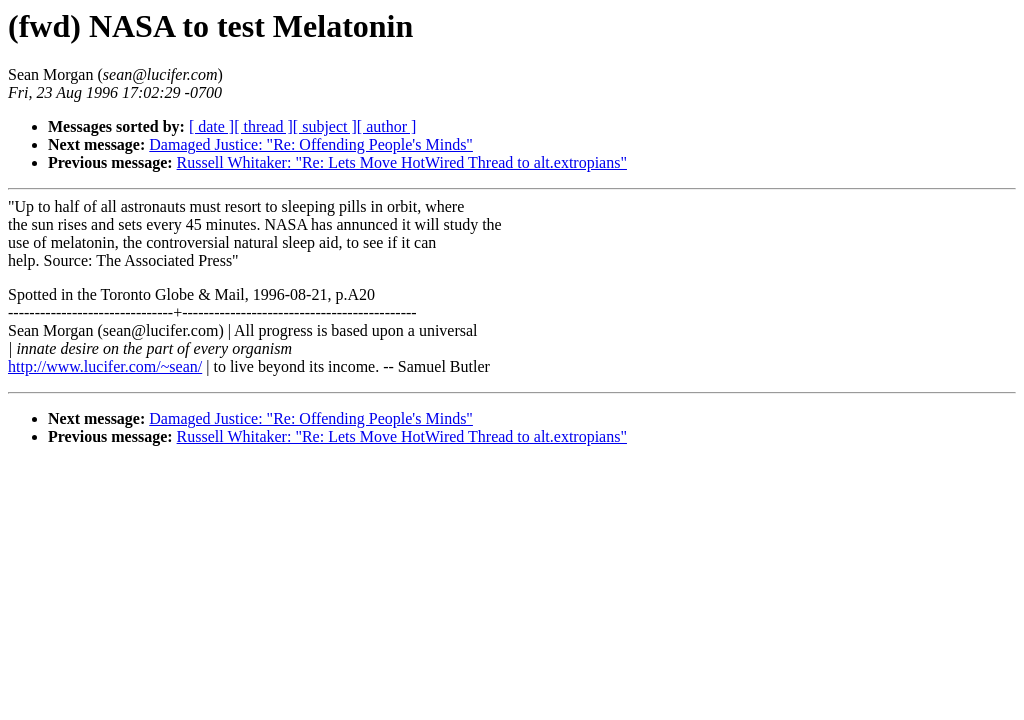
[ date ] (211, 126)
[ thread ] (263, 126)
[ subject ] (325, 126)
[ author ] (387, 126)
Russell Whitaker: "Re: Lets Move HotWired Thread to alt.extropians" (402, 162)
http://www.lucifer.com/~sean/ (105, 366)
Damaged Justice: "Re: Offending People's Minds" (311, 144)
